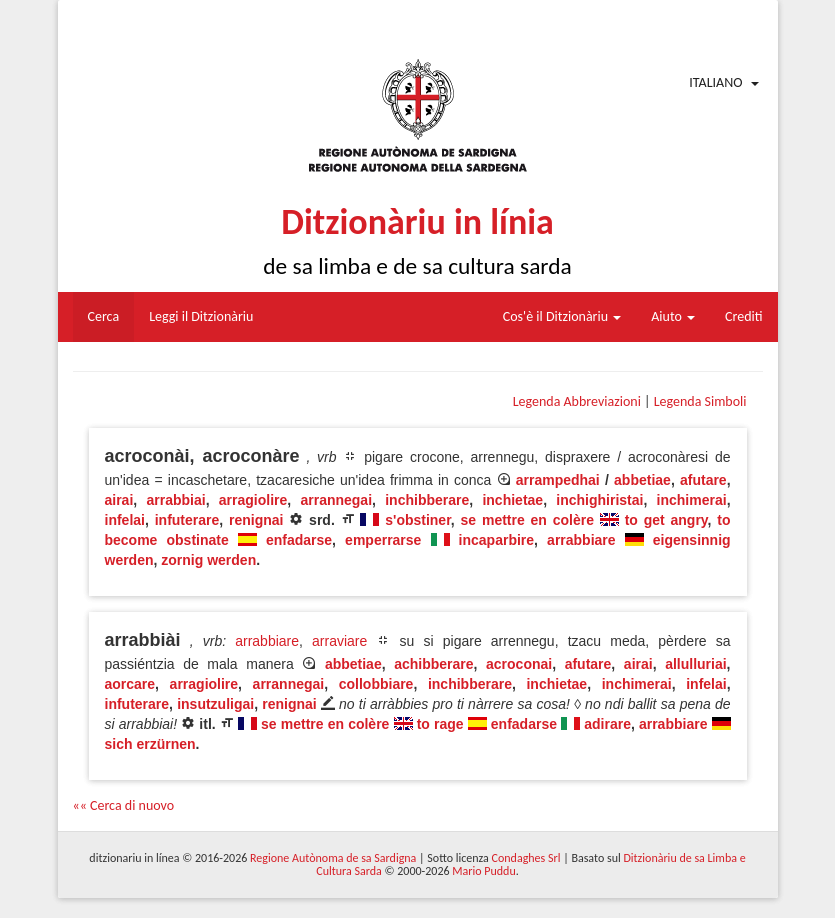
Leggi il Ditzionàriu (201, 316)
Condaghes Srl (526, 858)
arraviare (339, 641)
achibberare (433, 664)
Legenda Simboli (700, 401)
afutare (703, 480)
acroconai (519, 664)
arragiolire (253, 500)
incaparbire (496, 540)
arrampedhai (558, 480)
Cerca (104, 316)
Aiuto (673, 316)
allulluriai (695, 664)
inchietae (512, 500)
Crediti (744, 316)
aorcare (130, 684)
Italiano (715, 82)
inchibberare (427, 500)
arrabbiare (581, 540)
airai (119, 500)
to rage (440, 724)
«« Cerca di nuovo (124, 805)
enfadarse (299, 540)
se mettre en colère (527, 520)
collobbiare (376, 684)
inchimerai (692, 500)
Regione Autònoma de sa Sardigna (333, 858)
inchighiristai (599, 500)
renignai (256, 520)
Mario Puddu (483, 871)
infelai (125, 520)
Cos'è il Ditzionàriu (562, 316)
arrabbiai (175, 500)
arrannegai (336, 500)
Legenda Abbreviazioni (577, 401)
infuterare (187, 520)
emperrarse (383, 540)
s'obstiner (418, 520)
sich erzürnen (150, 744)
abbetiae (642, 480)
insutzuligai (215, 704)
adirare (607, 724)
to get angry (666, 520)
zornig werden (208, 560)
